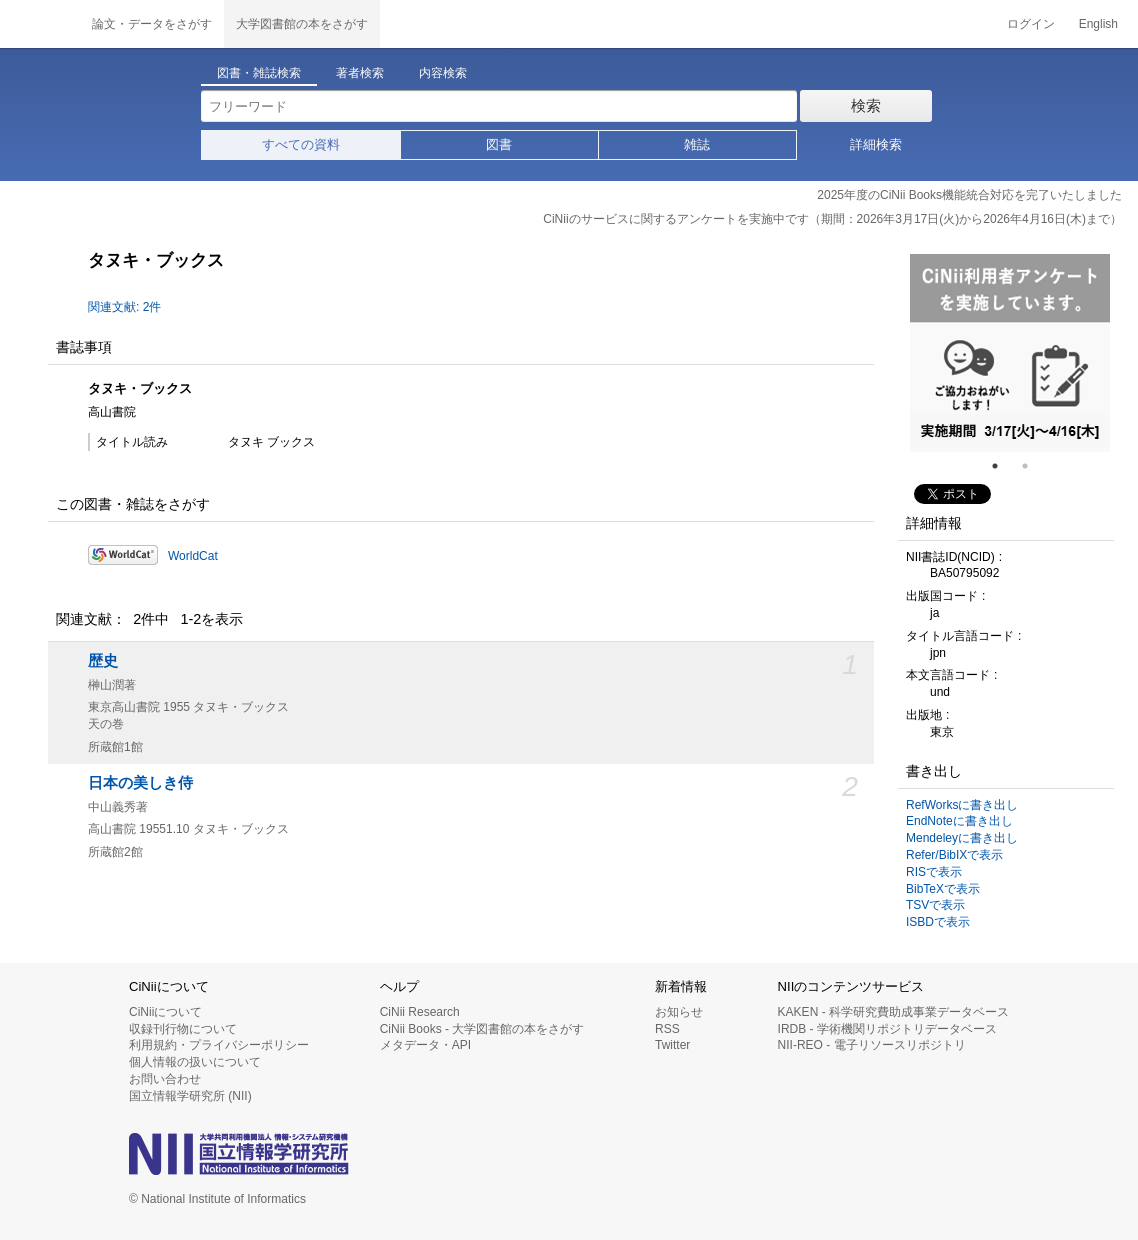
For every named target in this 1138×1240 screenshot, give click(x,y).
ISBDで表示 (938, 922)
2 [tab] (1033, 466)
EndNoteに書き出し (959, 821)
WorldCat (193, 556)
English (1098, 24)
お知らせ (679, 1012)
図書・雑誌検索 (259, 73)
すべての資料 (301, 144)
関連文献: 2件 (124, 307)
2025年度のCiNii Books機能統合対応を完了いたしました (969, 195)
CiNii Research (420, 1012)
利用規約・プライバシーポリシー (219, 1045)
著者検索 (360, 73)
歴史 (103, 661)
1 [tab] (1003, 466)
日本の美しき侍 (140, 783)
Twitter (672, 1045)
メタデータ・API (425, 1045)
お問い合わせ (165, 1079)
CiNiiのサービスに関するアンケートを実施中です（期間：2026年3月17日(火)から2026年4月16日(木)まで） (832, 219)
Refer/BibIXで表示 (954, 855)
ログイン (1031, 24)
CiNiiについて (165, 1012)
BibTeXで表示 (943, 889)
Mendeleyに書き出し (962, 838)
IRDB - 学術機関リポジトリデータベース (887, 1029)
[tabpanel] (1010, 353)
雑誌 (697, 144)
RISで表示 (934, 872)
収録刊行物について (183, 1029)
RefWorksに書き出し (962, 805)
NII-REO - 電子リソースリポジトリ (872, 1045)
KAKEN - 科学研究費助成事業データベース (893, 1012)
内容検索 (443, 73)
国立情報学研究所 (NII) (190, 1096)
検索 (866, 105)
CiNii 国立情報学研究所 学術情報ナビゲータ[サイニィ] (40, 24)
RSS (667, 1029)
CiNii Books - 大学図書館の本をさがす (482, 1029)
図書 (499, 144)
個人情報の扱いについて (195, 1062)
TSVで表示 (935, 905)
